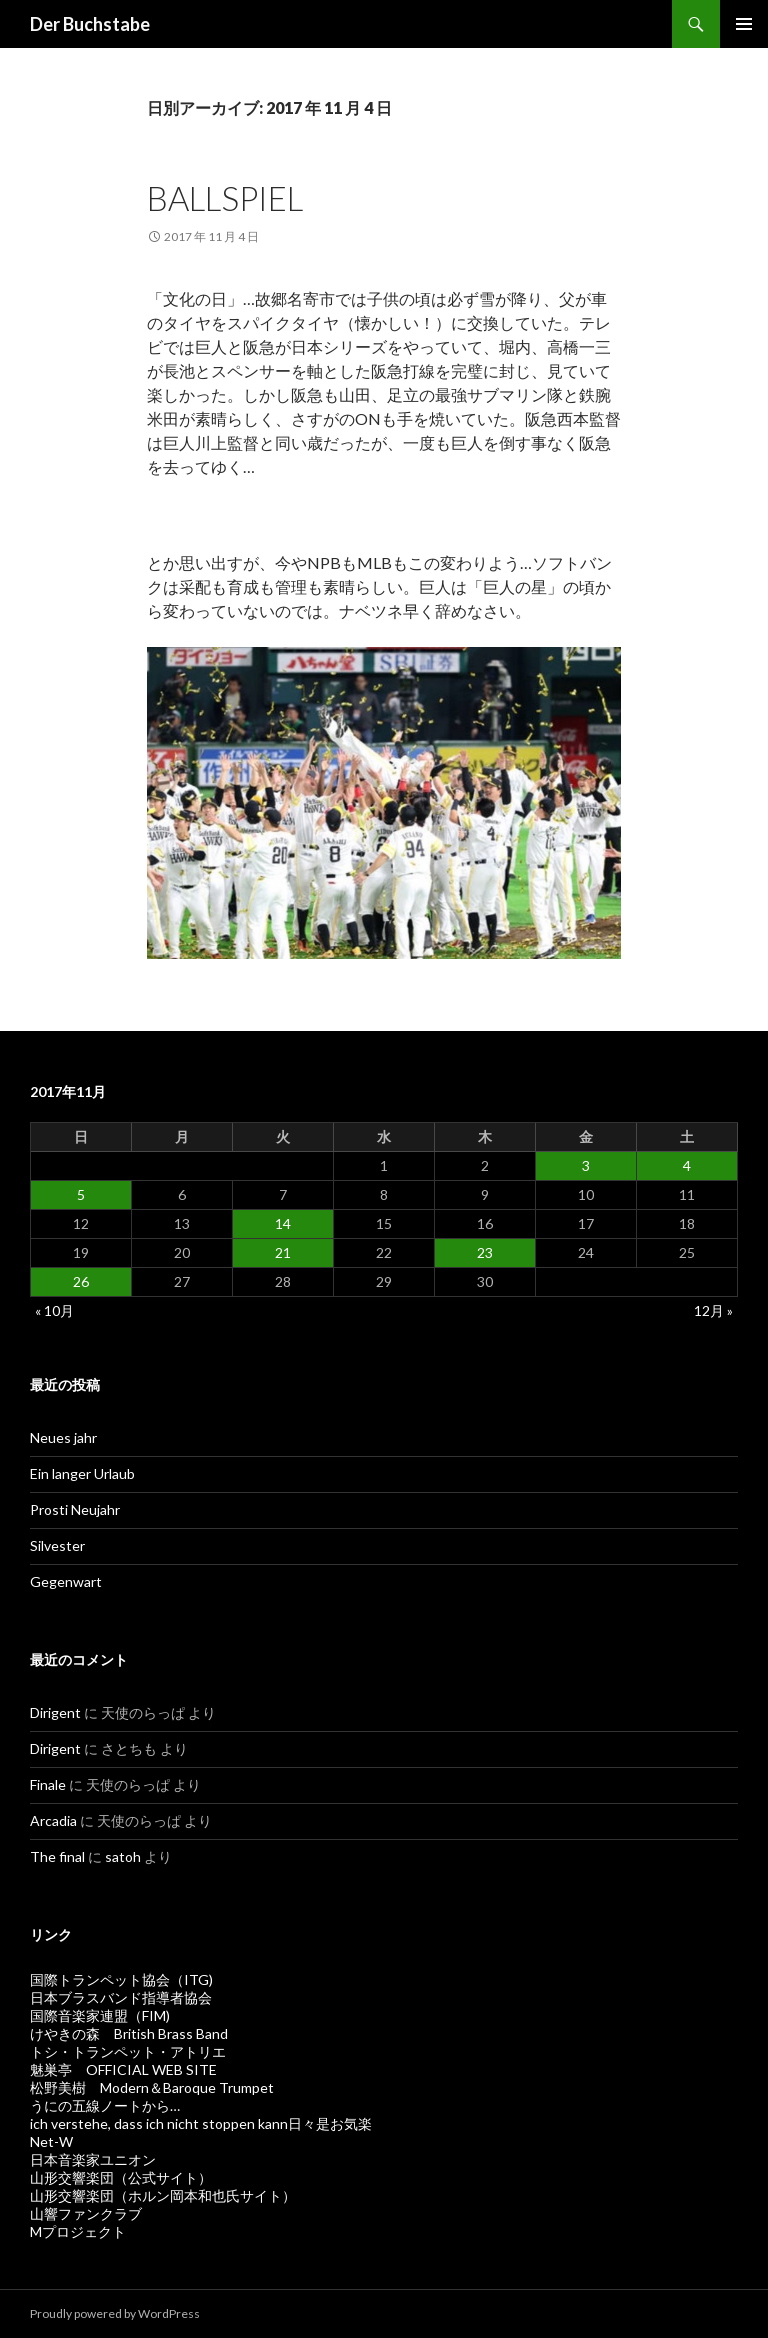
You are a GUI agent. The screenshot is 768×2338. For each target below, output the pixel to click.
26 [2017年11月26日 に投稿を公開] (81, 1281)
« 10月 (54, 1310)
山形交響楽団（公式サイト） (121, 2177)
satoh (123, 1856)
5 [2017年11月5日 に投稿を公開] (81, 1194)
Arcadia (53, 1820)
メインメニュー (744, 24)
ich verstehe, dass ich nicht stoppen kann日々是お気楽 (201, 2123)
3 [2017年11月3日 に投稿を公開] (586, 1165)
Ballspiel (225, 198)
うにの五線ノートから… (105, 2105)
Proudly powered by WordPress (115, 2313)
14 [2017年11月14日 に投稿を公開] (283, 1223)
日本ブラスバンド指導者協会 (121, 1997)
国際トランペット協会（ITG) (121, 1979)
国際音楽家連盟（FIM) (100, 2015)
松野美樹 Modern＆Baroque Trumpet (152, 2087)
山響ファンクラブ (86, 2213)
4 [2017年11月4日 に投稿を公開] (687, 1165)
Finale (48, 1784)
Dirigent (55, 1712)
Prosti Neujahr (75, 1509)
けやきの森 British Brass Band (129, 2033)
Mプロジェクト (78, 2231)
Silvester (57, 1545)
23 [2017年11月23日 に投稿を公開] (485, 1252)
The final (57, 1856)
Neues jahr (63, 1437)
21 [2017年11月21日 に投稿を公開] (283, 1252)
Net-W (51, 2141)
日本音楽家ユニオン (93, 2159)
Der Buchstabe (90, 24)
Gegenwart (66, 1581)
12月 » (713, 1310)
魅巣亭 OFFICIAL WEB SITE (123, 2069)
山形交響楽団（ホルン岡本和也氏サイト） (163, 2195)
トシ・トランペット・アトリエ (128, 2051)
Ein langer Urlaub (82, 1473)
